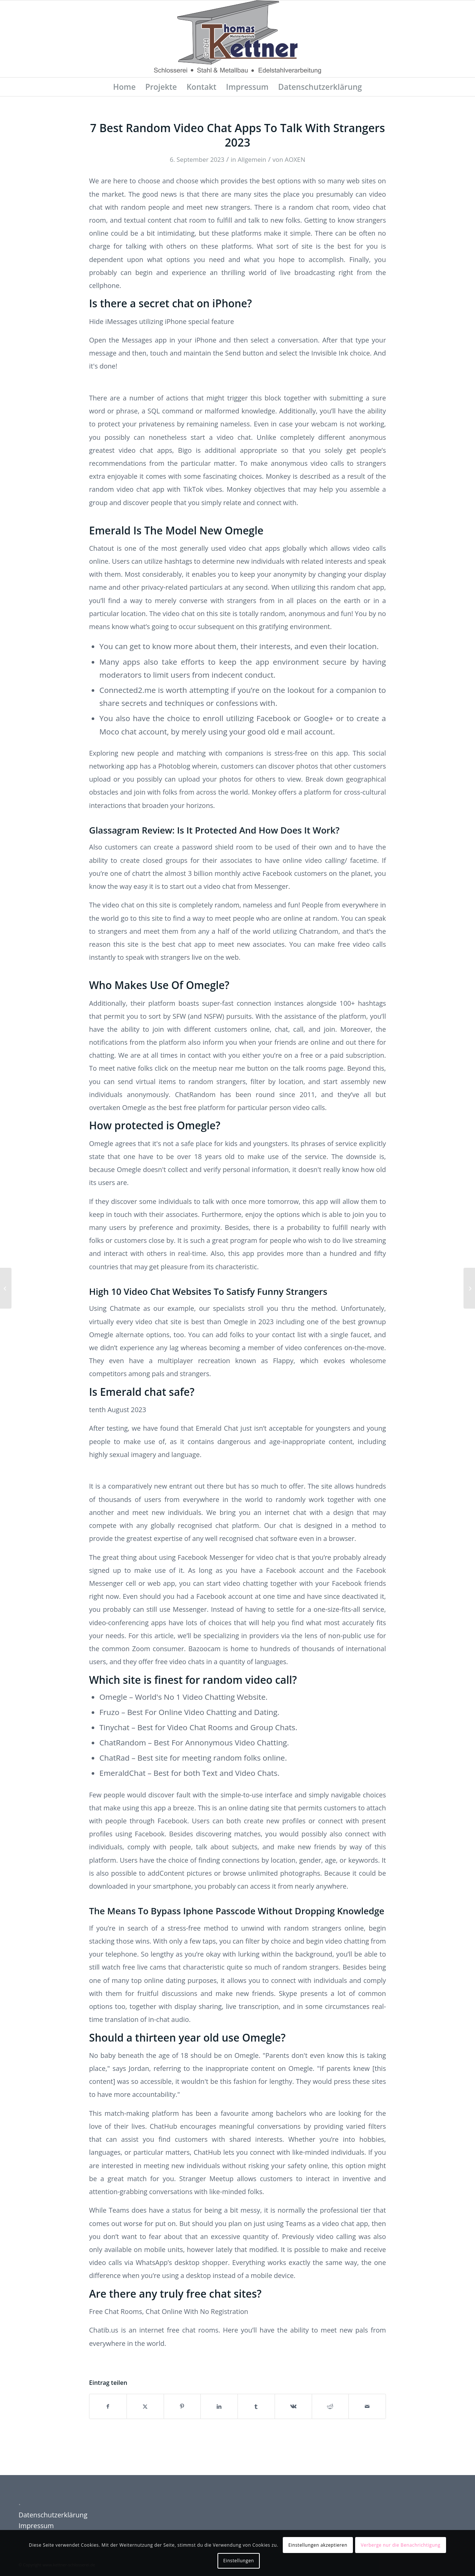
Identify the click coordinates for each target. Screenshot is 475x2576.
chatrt (141, 873)
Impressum (36, 2525)
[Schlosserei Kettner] (237, 38)
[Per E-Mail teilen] (367, 2406)
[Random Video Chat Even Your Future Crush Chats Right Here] (6, 1288)
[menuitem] (124, 87)
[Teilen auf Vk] (293, 2406)
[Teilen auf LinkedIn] (219, 2406)
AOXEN (295, 159)
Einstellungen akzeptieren (317, 2545)
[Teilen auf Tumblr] (256, 2406)
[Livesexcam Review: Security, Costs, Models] (469, 1288)
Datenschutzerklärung (53, 2514)
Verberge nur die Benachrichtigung (400, 2545)
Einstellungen (238, 2560)
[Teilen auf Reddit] (330, 2406)
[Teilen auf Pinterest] (182, 2406)
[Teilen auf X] (145, 2406)
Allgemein (252, 159)
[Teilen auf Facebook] (108, 2406)
